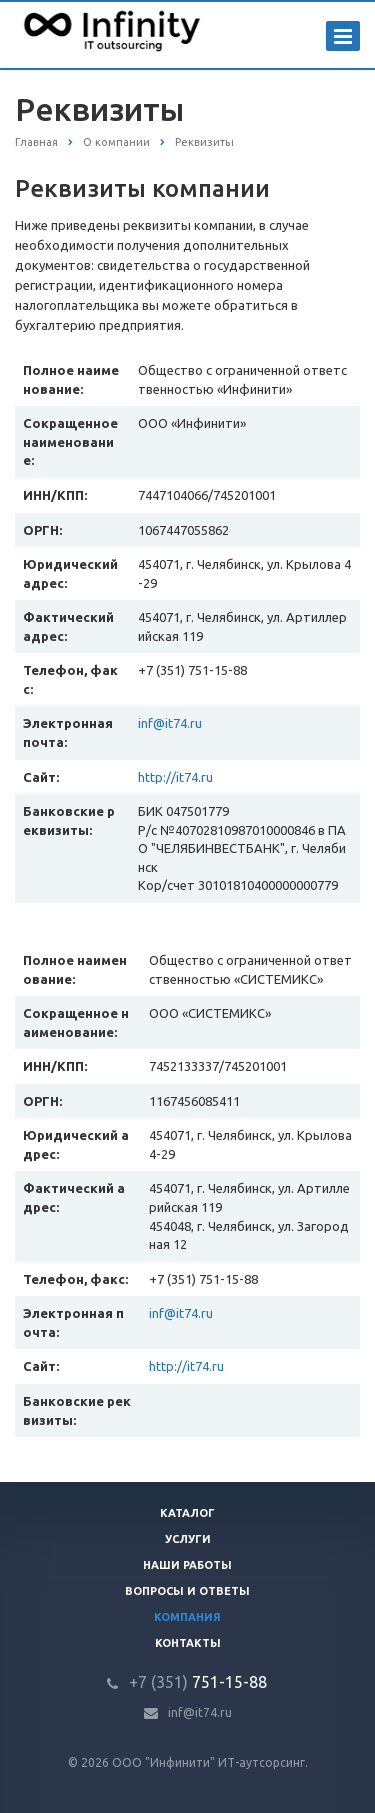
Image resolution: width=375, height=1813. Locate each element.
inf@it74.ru (170, 723)
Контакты (188, 1643)
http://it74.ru (175, 777)
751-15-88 (198, 1682)
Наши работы (187, 1565)
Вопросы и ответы (187, 1591)
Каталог (187, 1513)
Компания (187, 1617)
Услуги (188, 1539)
